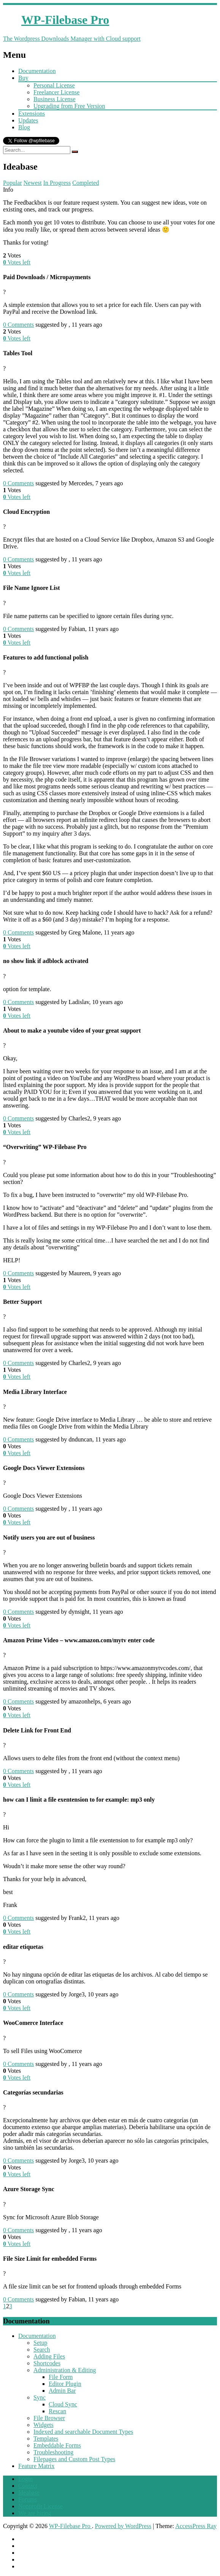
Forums (27, 2499)
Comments (18, 324)
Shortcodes (46, 2363)
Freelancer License (56, 92)
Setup (40, 2342)
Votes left (16, 262)
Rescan (57, 2411)
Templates (46, 2438)
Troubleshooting (53, 2452)
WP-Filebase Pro (70, 2526)
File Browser (49, 2418)
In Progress (57, 183)
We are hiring (34, 2513)
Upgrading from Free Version (69, 106)
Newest (33, 183)
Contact (27, 2485)
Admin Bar (62, 2390)
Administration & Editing (64, 2370)
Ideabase (29, 2492)
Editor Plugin (65, 2384)
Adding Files (49, 2356)
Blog (24, 127)
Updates (28, 120)
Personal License (54, 85)
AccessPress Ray (196, 2526)
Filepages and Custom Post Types (74, 2459)
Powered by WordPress (123, 2526)
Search (41, 2349)
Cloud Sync (63, 2404)
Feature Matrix (36, 2466)
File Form (61, 2377)
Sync (39, 2397)
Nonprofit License (40, 2506)
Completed (85, 183)
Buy (23, 78)
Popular (12, 183)
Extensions (31, 113)
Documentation (37, 71)
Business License (54, 99)
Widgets (43, 2425)
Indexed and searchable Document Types (83, 2431)
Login (25, 2479)
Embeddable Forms (57, 2445)
